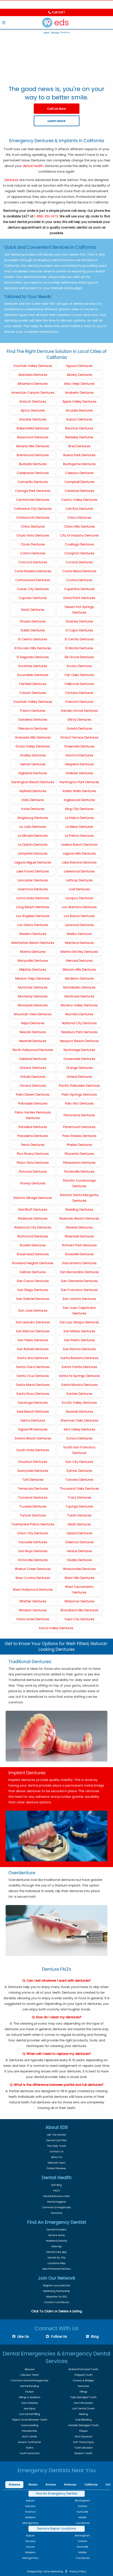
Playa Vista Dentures (33, 1162)
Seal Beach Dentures (33, 1411)
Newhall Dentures (32, 1041)
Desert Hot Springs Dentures (79, 610)
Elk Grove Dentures (79, 657)
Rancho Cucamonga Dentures (79, 1183)
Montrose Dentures (79, 996)
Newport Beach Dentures (79, 1041)
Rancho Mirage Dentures (33, 1198)
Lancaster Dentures (33, 880)
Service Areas (56, 2235)
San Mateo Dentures (79, 1331)
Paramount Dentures (79, 1127)
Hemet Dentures (33, 764)
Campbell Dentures (79, 482)
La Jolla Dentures (33, 826)
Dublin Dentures (33, 630)
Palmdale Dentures (33, 1103)
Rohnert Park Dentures (79, 1245)
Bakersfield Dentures (33, 428)
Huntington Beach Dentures (32, 782)
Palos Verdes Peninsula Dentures (33, 1115)
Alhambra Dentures (33, 383)
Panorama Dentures (79, 1115)
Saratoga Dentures (33, 1402)
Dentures (55, 32)
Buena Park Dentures (79, 455)
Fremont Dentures (79, 701)
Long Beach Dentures (32, 907)
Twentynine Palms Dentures (32, 1524)
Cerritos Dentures (79, 508)
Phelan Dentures (79, 1145)
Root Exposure (83, 2436)
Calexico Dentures (79, 473)
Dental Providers (56, 2229)
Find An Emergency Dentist (56, 2493)
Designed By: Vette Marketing (45, 2571)
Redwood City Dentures (32, 1227)
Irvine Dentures (32, 809)
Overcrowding (29, 2425)
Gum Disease (29, 2403)
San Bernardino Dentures (79, 1272)
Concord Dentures (32, 562)
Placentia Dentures (79, 1153)
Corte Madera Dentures (32, 571)
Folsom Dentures (33, 693)
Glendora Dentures (33, 728)
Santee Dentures (79, 1393)
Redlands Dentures (33, 1218)
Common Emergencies (56, 2207)
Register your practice (56, 2285)
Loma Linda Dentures (33, 898)
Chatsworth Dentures (33, 517)
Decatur (30, 2506)
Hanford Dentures (79, 755)
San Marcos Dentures (33, 1331)
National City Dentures (79, 1023)
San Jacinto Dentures (79, 1299)
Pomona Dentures (33, 1171)
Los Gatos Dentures (32, 925)
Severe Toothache (29, 2442)
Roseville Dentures (79, 1254)
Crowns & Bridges (83, 2380)
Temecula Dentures (33, 1488)
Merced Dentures (79, 960)
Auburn (30, 2500)
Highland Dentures (32, 773)
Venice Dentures (79, 1551)
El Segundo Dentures (33, 657)
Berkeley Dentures (79, 437)
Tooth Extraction (29, 2453)
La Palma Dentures (79, 835)
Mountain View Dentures (33, 1014)
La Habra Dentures (79, 818)
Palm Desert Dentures (33, 1094)
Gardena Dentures (32, 719)
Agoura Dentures (79, 366)
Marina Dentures (33, 951)
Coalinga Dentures (79, 544)
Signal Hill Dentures (33, 1429)
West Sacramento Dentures (79, 1590)
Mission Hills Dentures (79, 969)
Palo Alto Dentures (79, 1103)
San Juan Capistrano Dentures (79, 1310)
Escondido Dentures (33, 675)
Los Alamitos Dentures (79, 907)
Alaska (32, 2484)
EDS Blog (56, 2185)
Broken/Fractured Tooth (83, 2369)
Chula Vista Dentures (32, 535)
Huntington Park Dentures (79, 782)
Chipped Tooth (83, 2375)
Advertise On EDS (56, 2296)
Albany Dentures (79, 375)
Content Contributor (56, 2302)
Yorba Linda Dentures (32, 1619)
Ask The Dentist (56, 2134)
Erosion (29, 2391)
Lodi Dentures (79, 889)
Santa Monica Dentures (79, 1385)
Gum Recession (83, 2403)
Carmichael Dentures (32, 499)
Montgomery (30, 2523)
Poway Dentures (33, 1183)
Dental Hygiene (56, 2201)
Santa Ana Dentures (33, 1358)
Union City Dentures (32, 1533)
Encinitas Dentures (32, 666)
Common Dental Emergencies (29, 2380)
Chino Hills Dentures (79, 526)
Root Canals (29, 2436)
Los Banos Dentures (79, 916)
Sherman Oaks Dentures (79, 1420)
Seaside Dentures (79, 1411)
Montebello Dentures (79, 987)
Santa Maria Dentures (33, 1385)
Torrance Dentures (32, 1497)
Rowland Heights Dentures (32, 1263)
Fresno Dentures (33, 710)
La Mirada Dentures (33, 835)
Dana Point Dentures (79, 598)
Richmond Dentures (32, 1236)
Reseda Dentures (79, 1227)
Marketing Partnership (56, 2291)
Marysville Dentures (33, 960)
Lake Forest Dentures (33, 871)
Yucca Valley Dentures (56, 1628)
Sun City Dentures (79, 1462)
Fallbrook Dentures (79, 684)
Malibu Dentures (79, 934)
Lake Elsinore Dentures (79, 862)
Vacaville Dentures (32, 1542)
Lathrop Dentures (79, 880)
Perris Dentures (33, 1145)
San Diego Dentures (32, 1290)
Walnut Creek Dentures (33, 1569)
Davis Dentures (32, 609)
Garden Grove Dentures (79, 710)
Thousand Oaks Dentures (79, 1488)
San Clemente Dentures (79, 1281)
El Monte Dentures (79, 648)
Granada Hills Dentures (33, 737)
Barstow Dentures (79, 428)
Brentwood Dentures (33, 455)
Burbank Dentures (33, 464)
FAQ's (56, 2190)
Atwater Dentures (33, 419)
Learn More (56, 121)
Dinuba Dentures (33, 621)
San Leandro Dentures (33, 1322)
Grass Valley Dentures (32, 746)
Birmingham (82, 2500)
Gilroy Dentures (79, 719)
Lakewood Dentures (79, 871)
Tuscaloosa (83, 2523)
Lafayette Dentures (33, 853)
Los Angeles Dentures (33, 916)
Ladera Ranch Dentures (79, 844)
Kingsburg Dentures (33, 818)
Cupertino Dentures (79, 589)
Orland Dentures (79, 1076)
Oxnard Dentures (33, 1085)
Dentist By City (57, 2257)
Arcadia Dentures (79, 410)
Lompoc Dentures (79, 898)
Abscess (30, 2369)
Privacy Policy (78, 2571)
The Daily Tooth (56, 2146)
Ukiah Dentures (79, 1524)
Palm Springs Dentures (79, 1094)
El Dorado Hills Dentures (32, 648)
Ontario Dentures (33, 1068)
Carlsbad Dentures (79, 491)
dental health (33, 166)
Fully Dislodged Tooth (83, 2397)
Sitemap (56, 2246)
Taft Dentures (33, 1479)
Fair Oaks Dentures (79, 675)
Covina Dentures (79, 580)
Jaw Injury (29, 2408)
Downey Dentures (79, 621)
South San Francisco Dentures (79, 1450)
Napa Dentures (32, 1023)
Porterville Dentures (79, 1171)
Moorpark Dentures (33, 1005)
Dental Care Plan (56, 2140)
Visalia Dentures (79, 1560)
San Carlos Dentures (33, 1281)
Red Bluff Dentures (32, 1209)
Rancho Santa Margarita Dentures (79, 1198)
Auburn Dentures (79, 419)
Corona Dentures (79, 562)
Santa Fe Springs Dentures (79, 1376)
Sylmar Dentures (79, 1470)
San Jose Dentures (32, 1310)
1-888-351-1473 (46, 216)
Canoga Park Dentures (32, 491)
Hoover (30, 2547)
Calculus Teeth (29, 2375)
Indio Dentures (33, 800)
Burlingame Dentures (79, 464)
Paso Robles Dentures (79, 1136)
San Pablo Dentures (33, 1340)
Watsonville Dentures (79, 1569)
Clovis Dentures (33, 544)
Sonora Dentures (79, 1438)
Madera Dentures (32, 934)
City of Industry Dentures (79, 535)
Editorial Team (56, 2162)
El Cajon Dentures (79, 630)
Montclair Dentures (33, 987)
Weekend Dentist (56, 2241)
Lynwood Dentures (79, 925)
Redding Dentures (79, 1209)
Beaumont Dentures (33, 437)
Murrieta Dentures (79, 1014)
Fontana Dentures (79, 693)
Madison (30, 2517)
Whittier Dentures (32, 1601)
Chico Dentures (79, 517)
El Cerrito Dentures (79, 639)
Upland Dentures (79, 1533)
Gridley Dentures (33, 755)
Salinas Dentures (33, 1272)
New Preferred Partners (57, 2269)
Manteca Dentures (79, 943)
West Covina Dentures (32, 1578)
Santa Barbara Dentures (79, 1358)
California (91, 2484)
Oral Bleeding (83, 2419)
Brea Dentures (79, 446)
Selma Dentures (32, 1420)
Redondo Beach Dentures (79, 1218)
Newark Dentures (33, 1032)
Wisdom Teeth (83, 2453)
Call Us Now (56, 108)
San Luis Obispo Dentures (79, 1322)
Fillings (83, 2391)
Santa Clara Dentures (33, 1367)
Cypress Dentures (33, 598)
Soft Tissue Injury (83, 2442)
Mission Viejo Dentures (32, 978)
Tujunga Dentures (79, 1506)
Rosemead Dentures (33, 1254)
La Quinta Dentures (33, 844)
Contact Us (56, 2151)
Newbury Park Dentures (79, 1032)
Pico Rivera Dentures (33, 1153)
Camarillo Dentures (33, 482)
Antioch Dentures (32, 401)
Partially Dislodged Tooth (83, 2425)
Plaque (83, 2431)
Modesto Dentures (79, 978)
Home (46, 32)
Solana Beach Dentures (33, 1438)
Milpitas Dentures (32, 969)
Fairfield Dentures (32, 684)
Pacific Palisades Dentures (79, 1085)
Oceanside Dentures (79, 1059)
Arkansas (70, 2484)
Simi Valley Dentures (79, 1429)
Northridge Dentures (79, 1050)
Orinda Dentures (33, 1076)
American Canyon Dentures (32, 392)
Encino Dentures (79, 666)
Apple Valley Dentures (79, 401)
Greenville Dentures (79, 746)
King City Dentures (79, 809)
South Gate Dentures (32, 1450)
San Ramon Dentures (79, 1349)
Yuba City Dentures (79, 1619)
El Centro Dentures (32, 639)
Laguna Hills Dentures (79, 853)
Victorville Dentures (33, 1560)
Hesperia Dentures (79, 764)
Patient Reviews (56, 2168)
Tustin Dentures (79, 1515)
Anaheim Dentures (79, 392)
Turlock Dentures (33, 1515)
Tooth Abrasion (83, 2447)
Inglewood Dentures (79, 800)
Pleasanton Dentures (79, 1162)
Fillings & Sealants (29, 2397)
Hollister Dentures (79, 773)
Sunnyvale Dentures (32, 1470)
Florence (30, 2512)
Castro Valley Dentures (79, 499)
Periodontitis (29, 2431)
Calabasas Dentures (33, 473)
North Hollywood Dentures (32, 1050)
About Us (56, 2157)
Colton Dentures (33, 553)
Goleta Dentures (79, 728)
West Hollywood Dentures (33, 1589)
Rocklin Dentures (33, 1245)
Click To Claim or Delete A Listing (56, 2311)
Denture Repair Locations (56, 2528)
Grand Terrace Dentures (79, 737)
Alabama (14, 2484)
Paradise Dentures (32, 1127)
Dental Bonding (29, 2386)
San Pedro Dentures (79, 1340)
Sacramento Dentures (79, 1263)
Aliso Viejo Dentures (79, 383)
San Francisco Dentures (79, 1290)
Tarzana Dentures (79, 1479)
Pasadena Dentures (32, 1136)
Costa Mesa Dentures (79, 571)
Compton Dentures (79, 553)
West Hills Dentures (79, 1578)
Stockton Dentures (32, 1462)
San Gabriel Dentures (32, 1299)
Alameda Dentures (32, 375)
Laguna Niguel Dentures (32, 862)
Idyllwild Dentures (32, 791)
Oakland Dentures (33, 1059)
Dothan (82, 2506)
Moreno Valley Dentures (79, 1005)
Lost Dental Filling (29, 2414)
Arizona (50, 2484)
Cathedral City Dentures (33, 508)
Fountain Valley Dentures (33, 366)
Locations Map (56, 2263)
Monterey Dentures (33, 996)
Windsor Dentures (33, 1610)
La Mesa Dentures (79, 826)
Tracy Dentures (79, 1497)
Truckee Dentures (33, 1506)
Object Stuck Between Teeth (29, 2419)
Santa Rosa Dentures (32, 1393)
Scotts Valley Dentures (79, 1402)
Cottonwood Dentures (32, 580)
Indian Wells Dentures (79, 791)
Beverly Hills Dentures (32, 446)
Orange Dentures (79, 1068)
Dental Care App (56, 2252)
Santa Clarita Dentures (79, 1367)
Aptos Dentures (33, 410)
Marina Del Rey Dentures (79, 951)
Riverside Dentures (79, 1236)
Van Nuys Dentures (33, 1551)
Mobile (82, 2517)
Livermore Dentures (33, 889)
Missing (83, 2414)
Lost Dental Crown (83, 2408)
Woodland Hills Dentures (79, 1610)
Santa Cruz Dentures (33, 1376)
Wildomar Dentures (79, 1601)
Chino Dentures (33, 526)
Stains (29, 2447)
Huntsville (82, 2512)
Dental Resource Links (56, 2196)
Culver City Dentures (33, 589)
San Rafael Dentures (33, 1349)
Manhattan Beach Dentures (32, 943)
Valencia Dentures (79, 1542)
